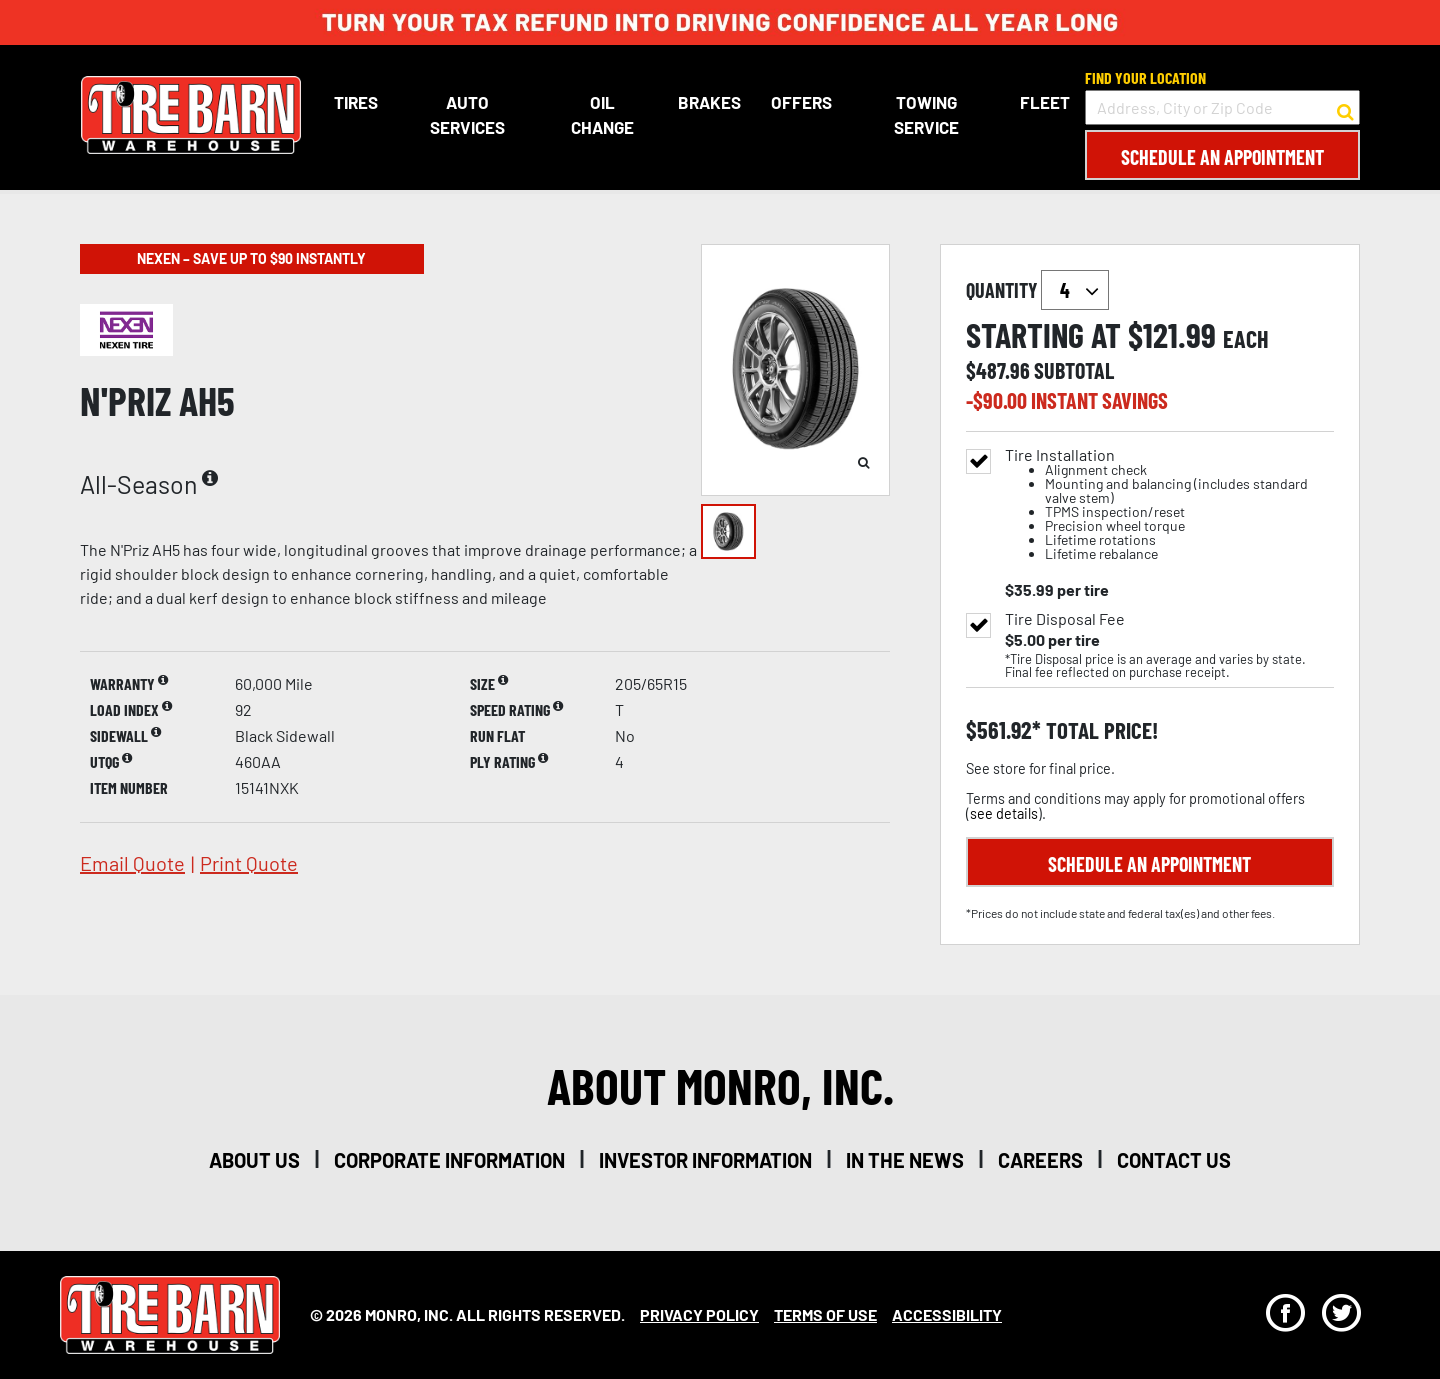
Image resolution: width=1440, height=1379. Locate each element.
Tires (355, 102)
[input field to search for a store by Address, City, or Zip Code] (1222, 107)
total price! (1099, 730)
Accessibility (947, 1314)
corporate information (449, 1160)
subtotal (1074, 370)
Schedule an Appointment (1222, 157)
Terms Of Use (825, 1314)
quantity (1037, 290)
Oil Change (602, 115)
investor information (705, 1160)
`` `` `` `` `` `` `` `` (1075, 290)
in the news (905, 1160)
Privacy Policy (699, 1314)
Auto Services (466, 115)
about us (254, 1160)
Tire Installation (1169, 504)
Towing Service (925, 115)
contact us (1174, 1160)
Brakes (709, 102)
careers (1040, 1160)
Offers (801, 102)
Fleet (1045, 102)
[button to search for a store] (1345, 108)
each (1246, 339)
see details (1004, 813)
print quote (249, 863)
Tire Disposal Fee (1065, 619)
